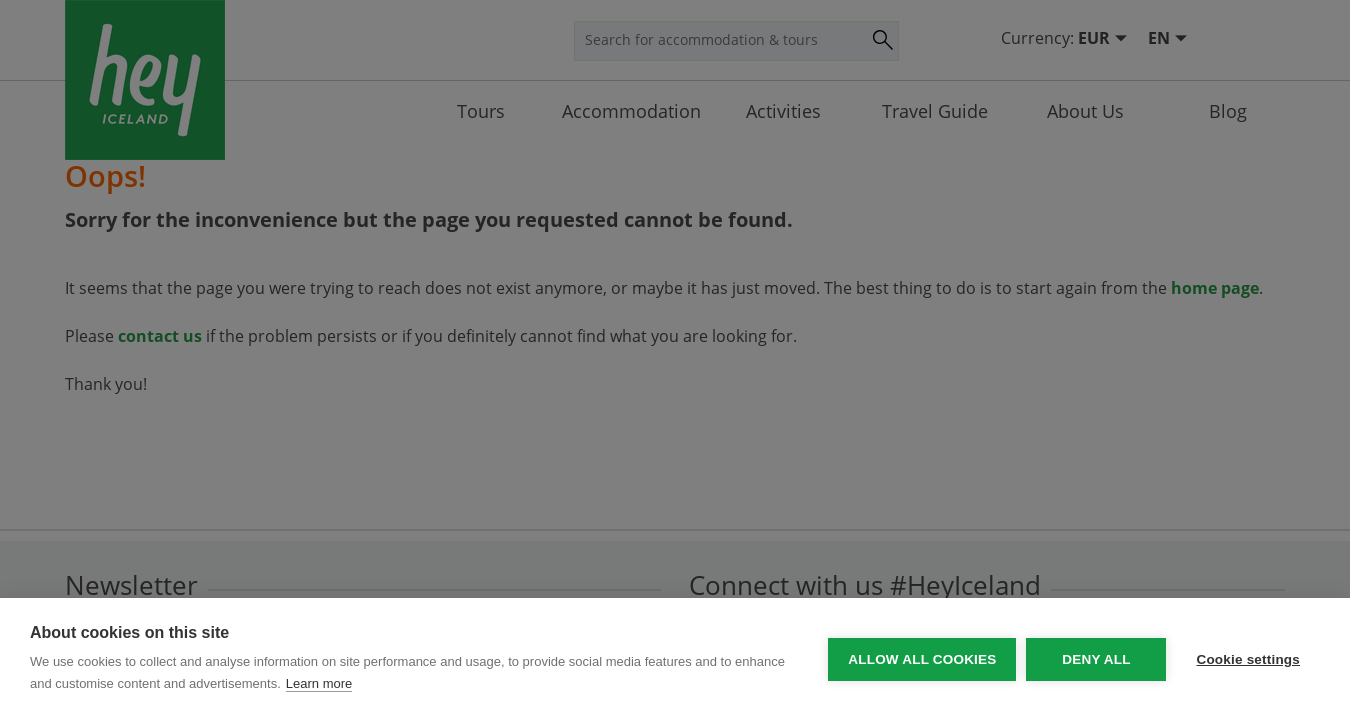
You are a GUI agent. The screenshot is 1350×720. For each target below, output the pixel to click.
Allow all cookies (922, 659)
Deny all (1096, 659)
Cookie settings (1248, 659)
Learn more (319, 683)
